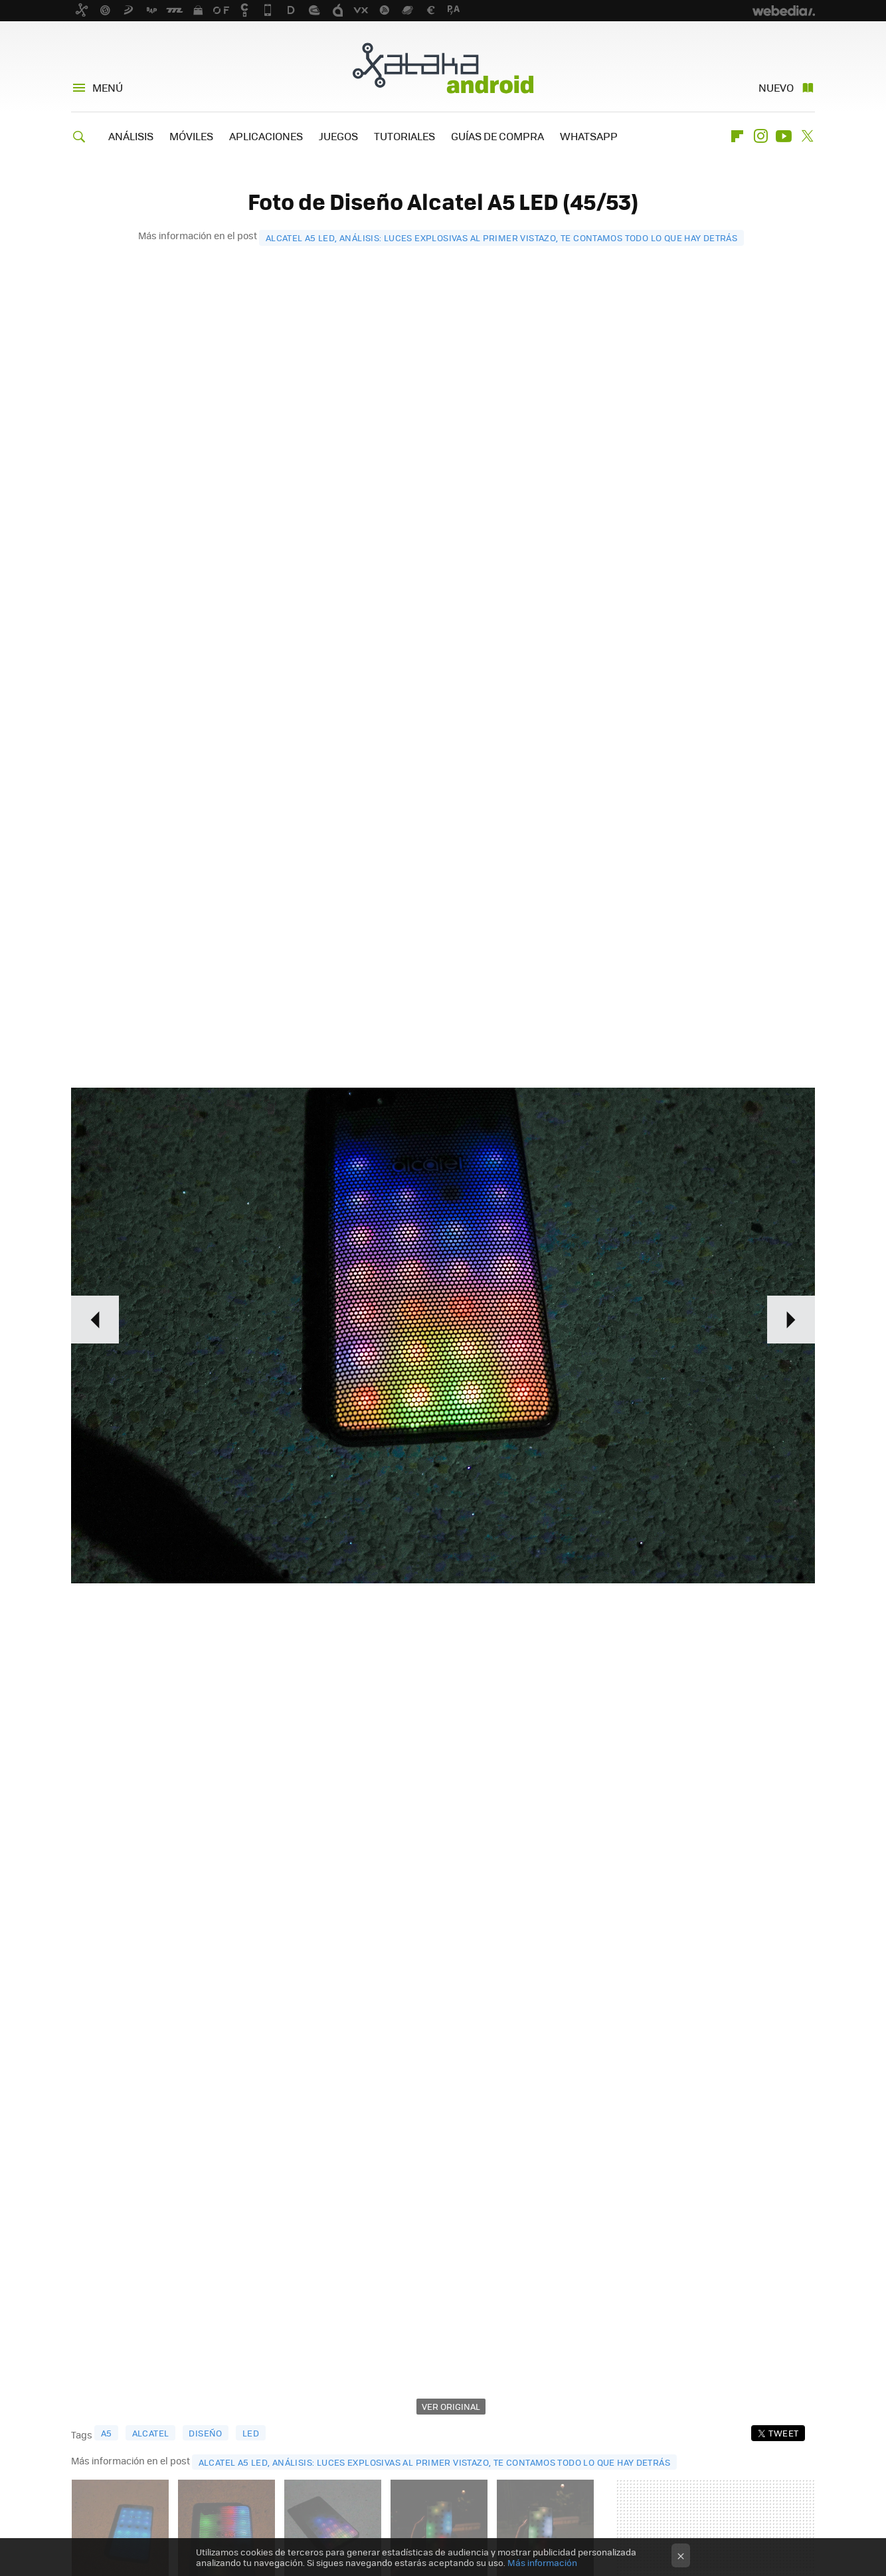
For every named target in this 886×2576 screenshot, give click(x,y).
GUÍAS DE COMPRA (497, 136)
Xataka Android (443, 68)
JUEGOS (338, 136)
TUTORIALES (404, 136)
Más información (542, 2562)
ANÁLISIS (130, 136)
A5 (106, 2433)
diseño (205, 2433)
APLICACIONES (266, 136)
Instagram (760, 136)
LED (250, 2433)
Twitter (807, 136)
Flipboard (737, 136)
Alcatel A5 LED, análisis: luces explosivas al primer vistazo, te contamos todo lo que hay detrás (501, 237)
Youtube (784, 136)
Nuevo (776, 87)
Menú (107, 87)
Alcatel (150, 2433)
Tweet (783, 2433)
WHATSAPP (589, 136)
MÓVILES (191, 136)
